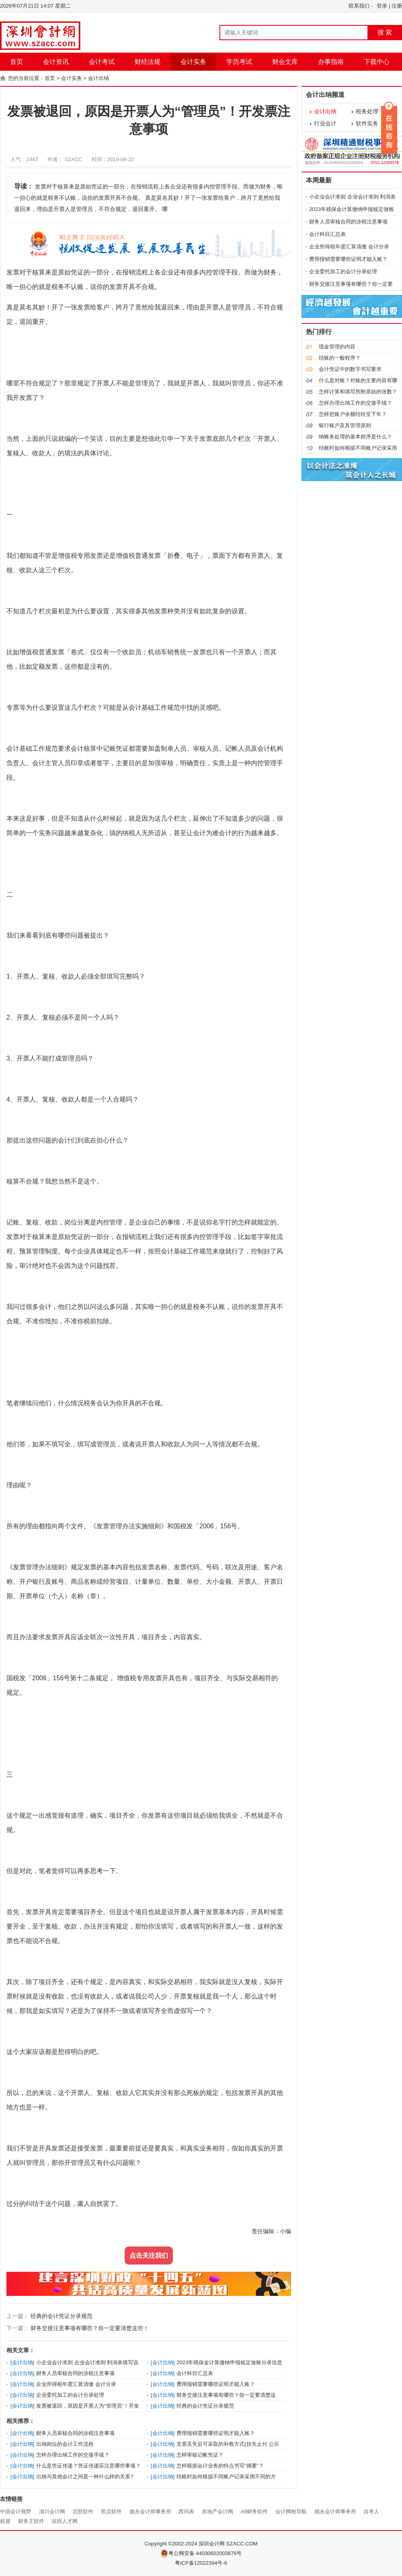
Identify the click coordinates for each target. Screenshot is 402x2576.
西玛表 (186, 2511)
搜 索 (384, 32)
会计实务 (193, 61)
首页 (16, 61)
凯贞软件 (111, 2511)
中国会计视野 (15, 2511)
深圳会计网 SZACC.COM (228, 2544)
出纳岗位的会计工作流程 (65, 2444)
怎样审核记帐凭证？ (200, 2455)
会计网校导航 (291, 2511)
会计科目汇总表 (194, 2373)
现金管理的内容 (337, 347)
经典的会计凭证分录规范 (60, 2316)
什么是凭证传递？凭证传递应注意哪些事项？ (88, 2466)
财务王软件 (31, 2521)
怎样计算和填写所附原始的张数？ (358, 392)
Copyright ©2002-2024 (171, 2544)
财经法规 (147, 61)
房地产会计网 (217, 2511)
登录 (382, 6)
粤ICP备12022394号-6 (201, 2563)
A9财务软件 (254, 2511)
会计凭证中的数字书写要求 (350, 369)
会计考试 (102, 61)
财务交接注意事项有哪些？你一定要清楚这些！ (89, 2328)
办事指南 (331, 61)
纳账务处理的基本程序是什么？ (355, 437)
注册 (397, 6)
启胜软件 (82, 2511)
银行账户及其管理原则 (345, 425)
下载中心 (377, 61)
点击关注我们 (148, 2255)
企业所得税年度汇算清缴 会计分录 (76, 2384)
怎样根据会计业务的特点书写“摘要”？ (220, 2466)
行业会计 (325, 123)
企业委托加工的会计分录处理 (70, 2395)
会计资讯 (56, 61)
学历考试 (239, 61)
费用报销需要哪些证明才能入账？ (215, 2384)
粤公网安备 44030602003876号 (201, 2553)
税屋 (5, 2521)
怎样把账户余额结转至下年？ (353, 414)
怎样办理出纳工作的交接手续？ (72, 2455)
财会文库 (285, 61)
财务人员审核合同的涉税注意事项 (75, 2373)
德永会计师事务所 (150, 2511)
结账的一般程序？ (340, 358)
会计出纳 (98, 78)
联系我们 (359, 6)
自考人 (371, 2511)
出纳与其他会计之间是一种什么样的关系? (84, 2477)
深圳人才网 (64, 2521)
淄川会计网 (52, 2511)
